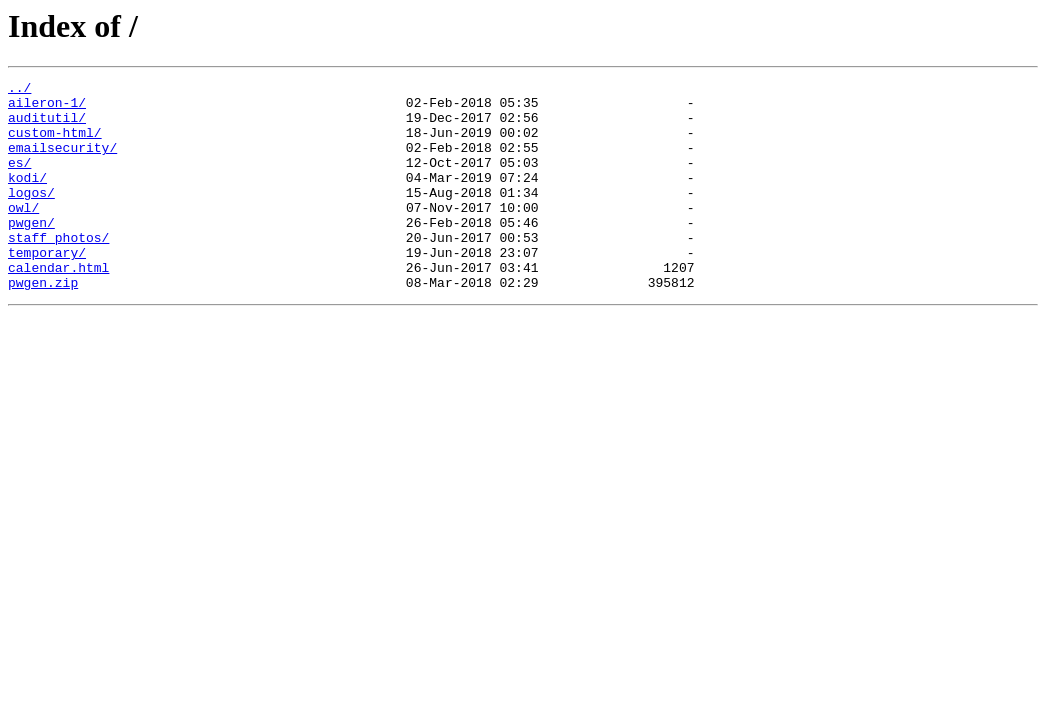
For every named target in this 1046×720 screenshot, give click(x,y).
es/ (19, 180)
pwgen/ (31, 252)
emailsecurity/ (62, 162)
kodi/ (27, 198)
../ (19, 90)
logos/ (31, 216)
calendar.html (58, 306)
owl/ (23, 234)
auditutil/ (47, 126)
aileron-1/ (47, 108)
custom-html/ (55, 144)
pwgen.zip (43, 324)
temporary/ (47, 288)
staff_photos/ (58, 270)
